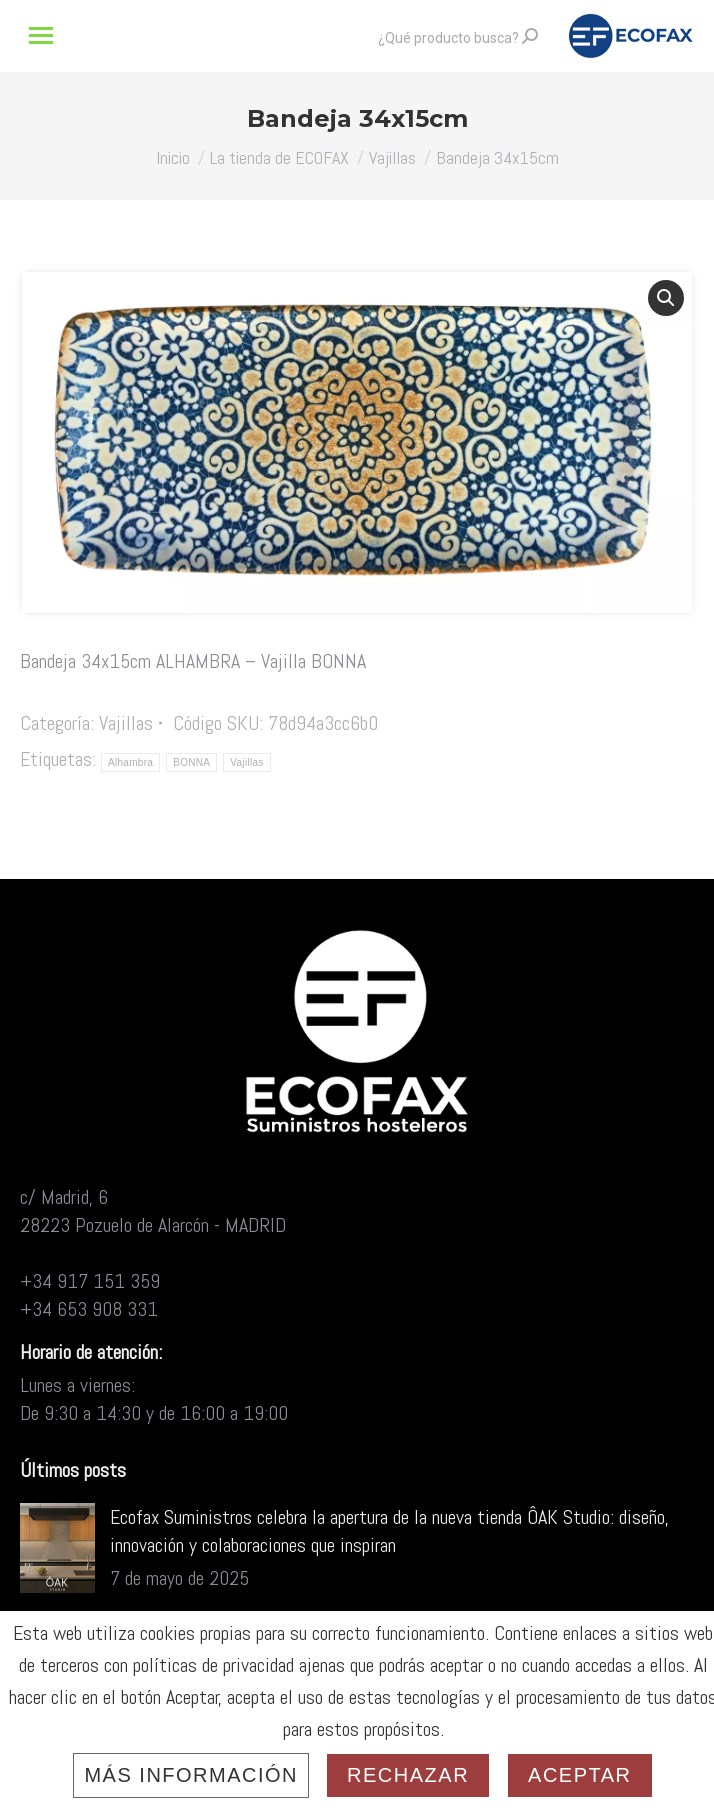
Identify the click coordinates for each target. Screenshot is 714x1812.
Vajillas (126, 723)
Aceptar (579, 1775)
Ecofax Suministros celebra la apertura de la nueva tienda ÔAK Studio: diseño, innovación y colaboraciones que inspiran (389, 1531)
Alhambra (130, 762)
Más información (191, 1775)
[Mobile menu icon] (41, 35)
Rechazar (408, 1775)
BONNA (191, 762)
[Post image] (57, 1548)
